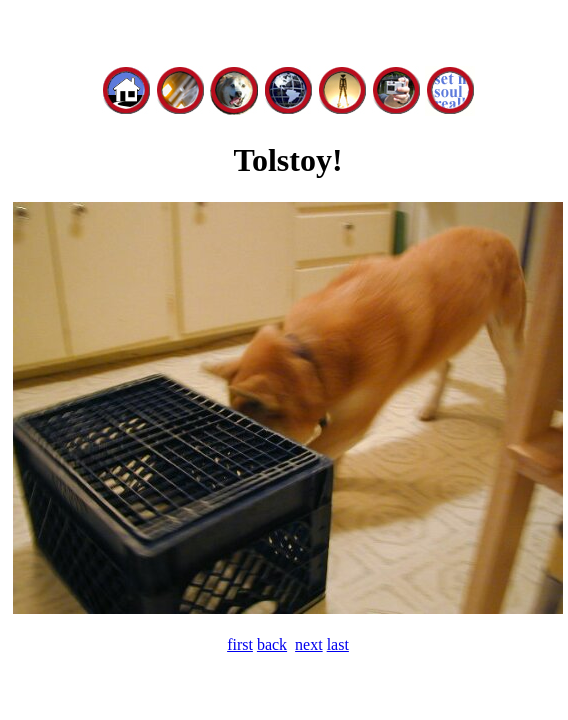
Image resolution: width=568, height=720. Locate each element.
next (309, 644)
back (272, 644)
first (240, 644)
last (338, 644)
